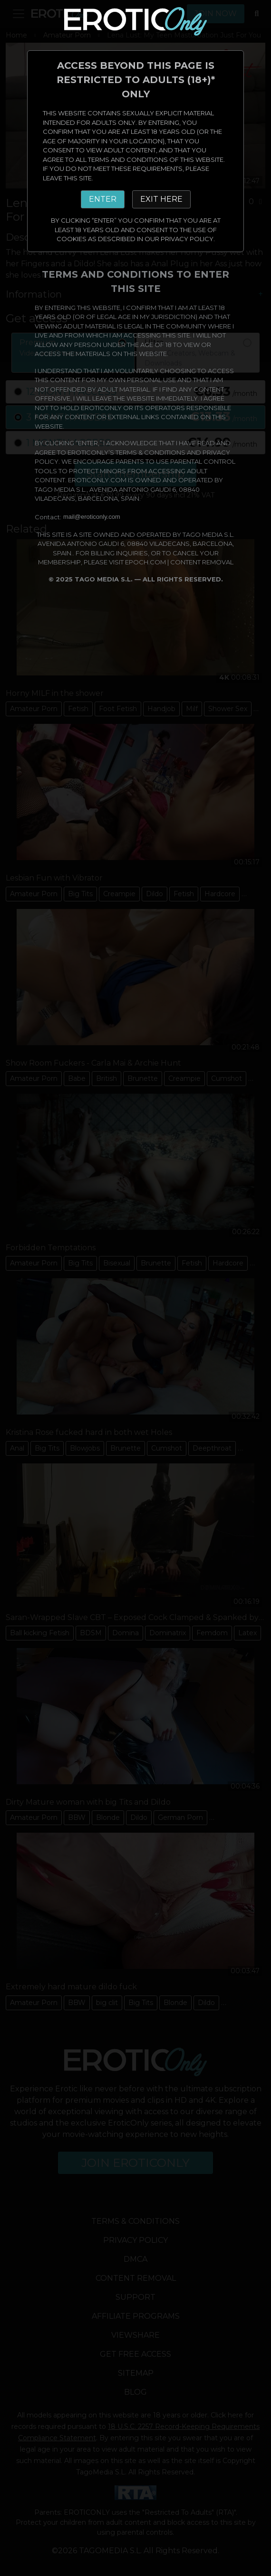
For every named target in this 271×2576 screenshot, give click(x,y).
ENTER (102, 199)
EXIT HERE (161, 199)
